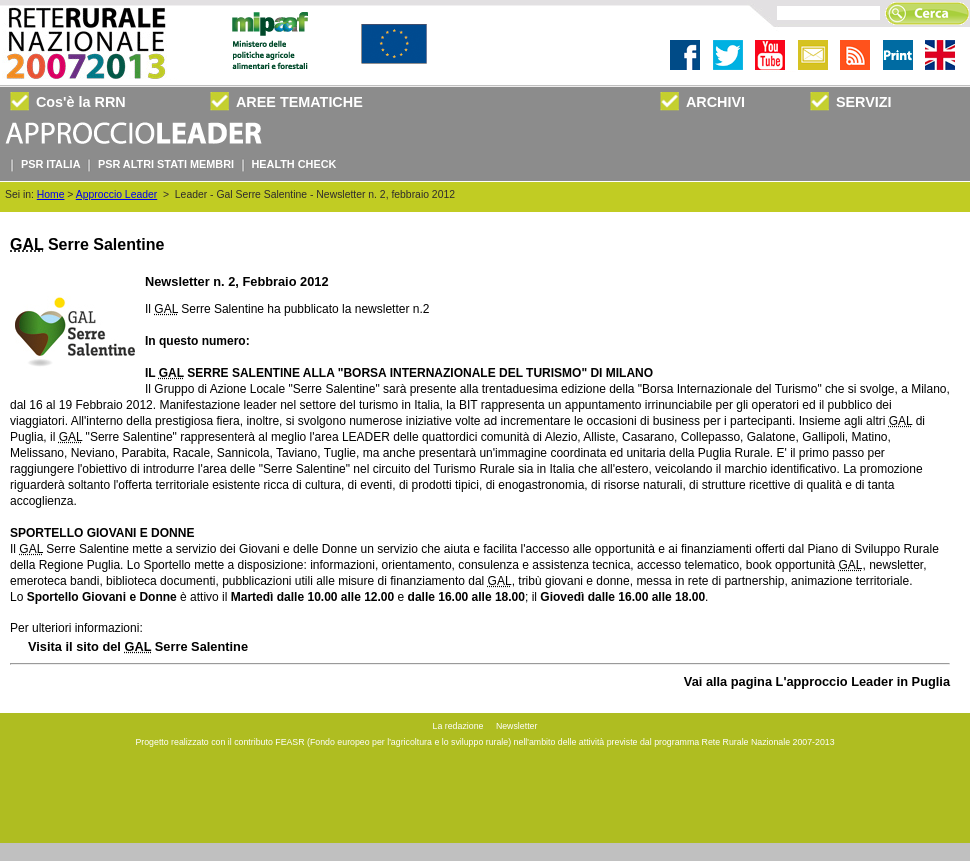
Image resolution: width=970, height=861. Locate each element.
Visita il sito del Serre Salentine (138, 646)
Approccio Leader (116, 194)
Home (51, 194)
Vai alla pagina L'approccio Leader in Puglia (817, 681)
